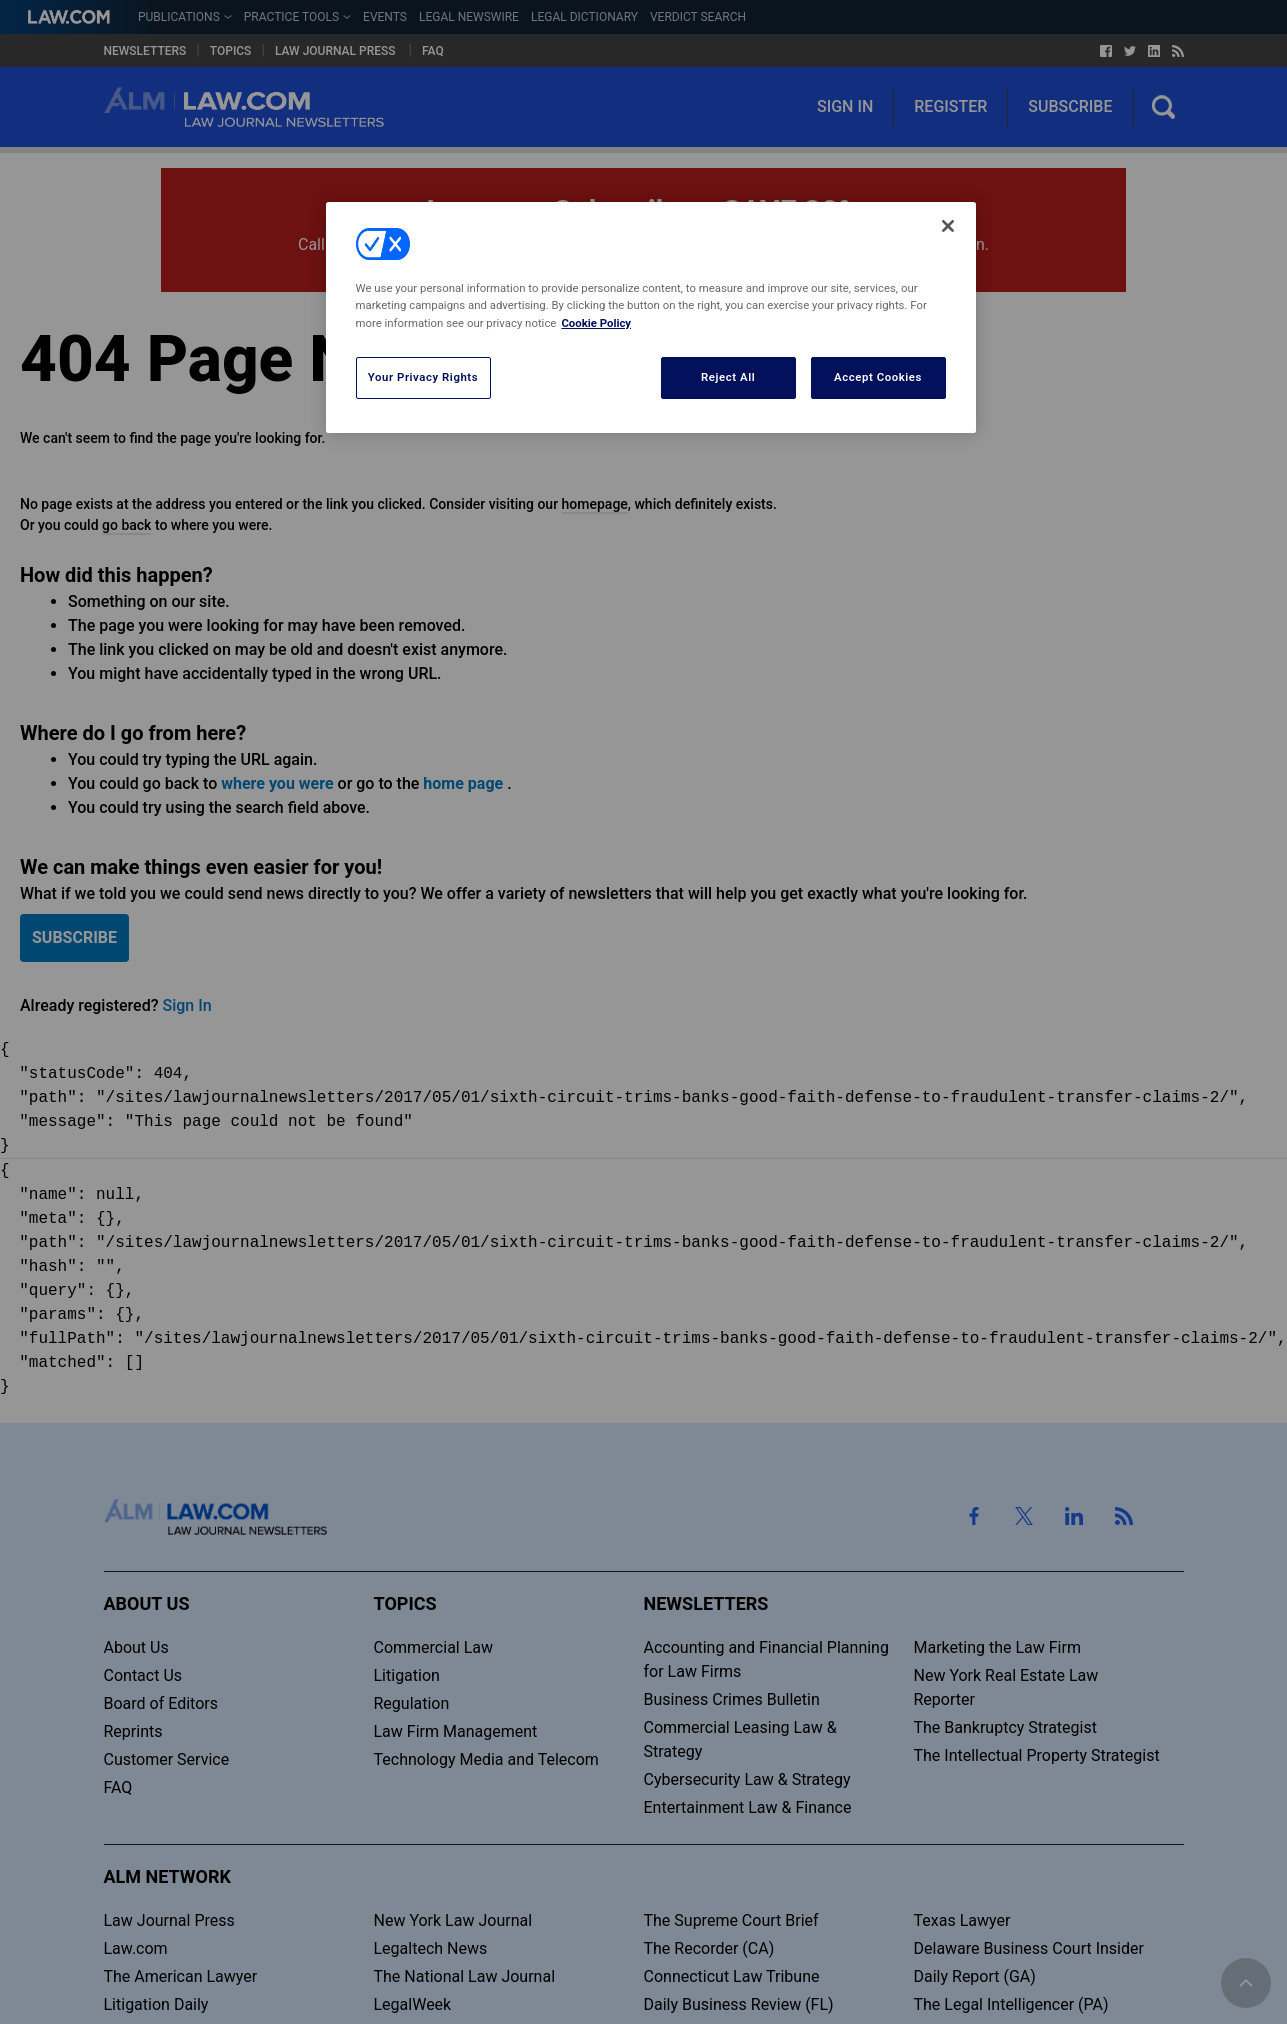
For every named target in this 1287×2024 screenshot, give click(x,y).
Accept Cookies (878, 377)
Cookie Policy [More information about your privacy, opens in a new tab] (596, 323)
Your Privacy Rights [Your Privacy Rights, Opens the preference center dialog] (423, 377)
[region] (651, 317)
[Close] (948, 226)
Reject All (728, 377)
